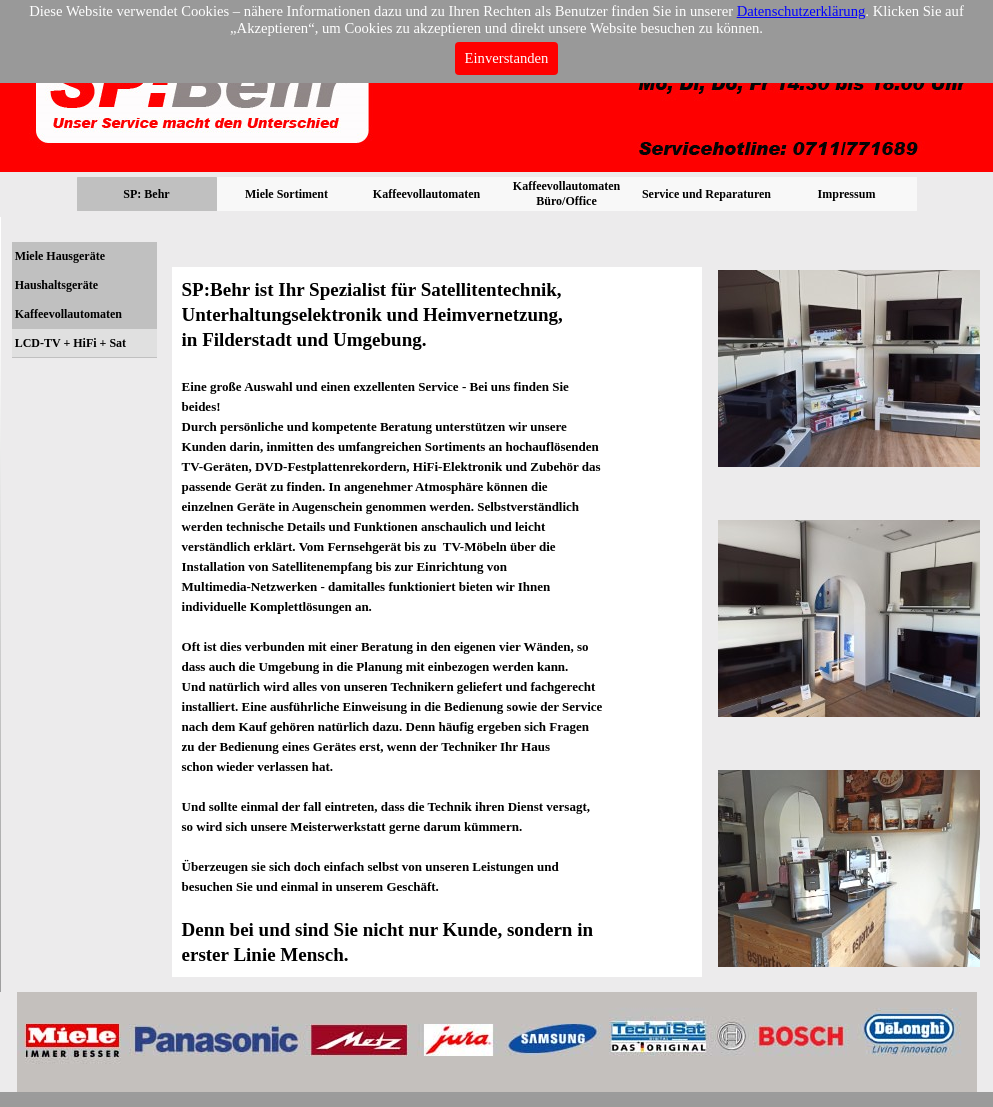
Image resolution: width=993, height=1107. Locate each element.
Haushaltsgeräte (56, 285)
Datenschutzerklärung (801, 11)
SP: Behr (146, 194)
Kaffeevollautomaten (68, 314)
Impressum (847, 194)
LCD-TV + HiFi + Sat (70, 343)
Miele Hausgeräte (60, 256)
